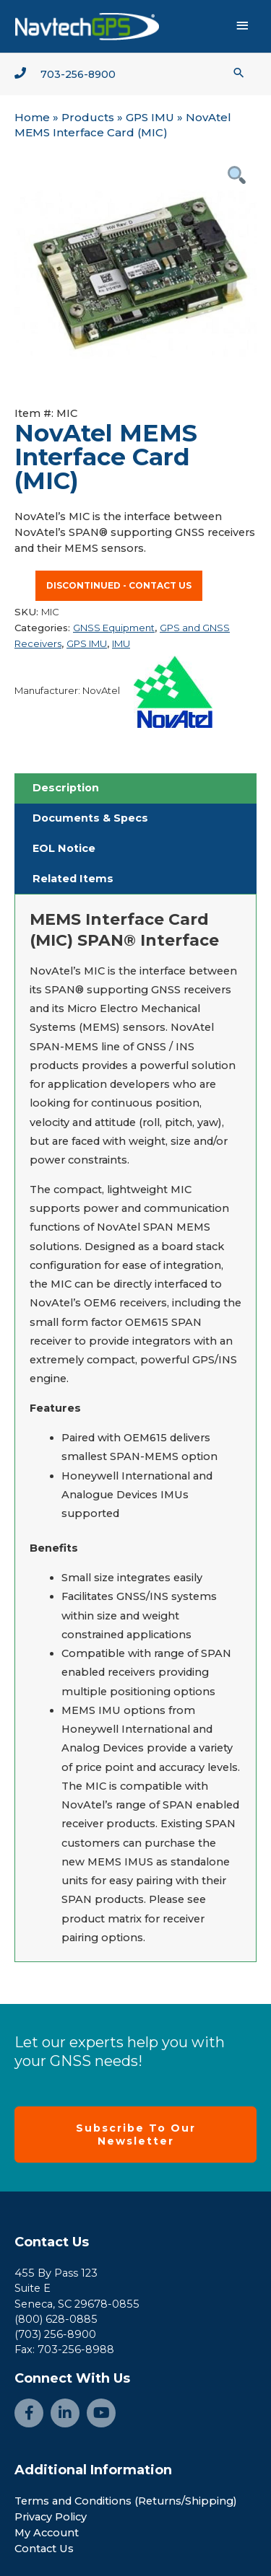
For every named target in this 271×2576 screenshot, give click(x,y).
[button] (239, 72)
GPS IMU (150, 117)
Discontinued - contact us (119, 585)
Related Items (73, 878)
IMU (121, 643)
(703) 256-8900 (55, 2334)
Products (87, 117)
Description (66, 787)
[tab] (135, 788)
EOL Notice (64, 848)
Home (32, 117)
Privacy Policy (50, 2516)
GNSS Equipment (114, 627)
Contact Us (51, 2242)
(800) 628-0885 (56, 2319)
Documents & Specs (90, 818)
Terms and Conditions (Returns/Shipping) (125, 2500)
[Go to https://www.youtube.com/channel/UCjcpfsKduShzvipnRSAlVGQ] (101, 2413)
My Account (46, 2532)
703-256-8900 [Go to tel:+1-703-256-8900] (78, 74)
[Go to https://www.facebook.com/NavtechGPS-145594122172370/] (28, 2413)
